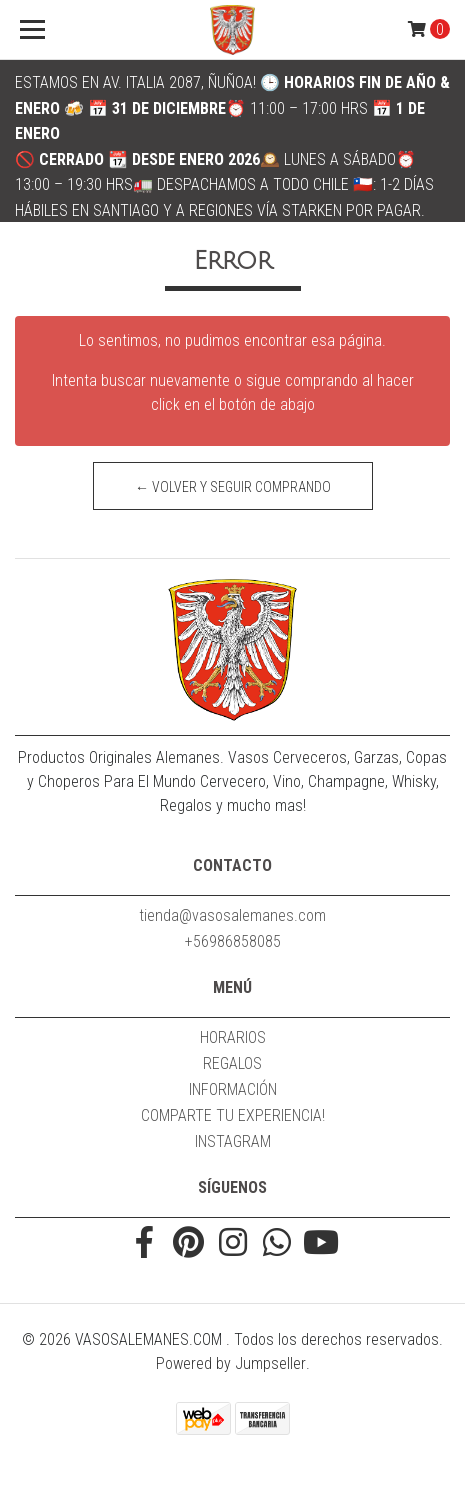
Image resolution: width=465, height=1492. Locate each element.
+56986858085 (233, 941)
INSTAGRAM (233, 1141)
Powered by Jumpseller (231, 1363)
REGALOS (232, 1063)
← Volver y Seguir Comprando (233, 487)
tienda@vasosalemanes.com (232, 915)
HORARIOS (233, 1037)
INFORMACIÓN (233, 1089)
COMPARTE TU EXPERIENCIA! (233, 1115)
